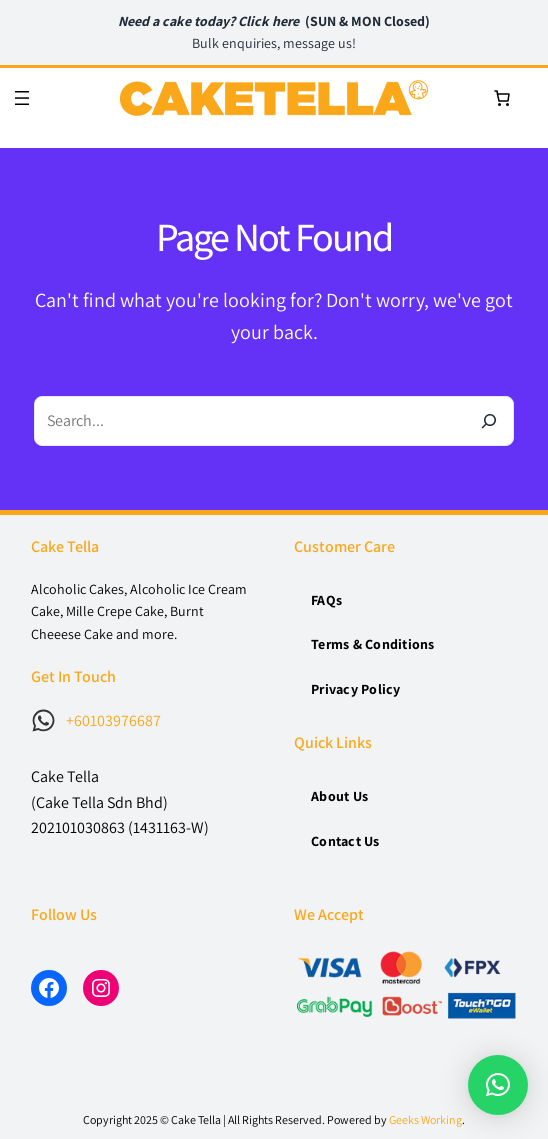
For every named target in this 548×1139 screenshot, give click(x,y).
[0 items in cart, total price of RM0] (502, 98)
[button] (498, 1085)
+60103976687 (113, 720)
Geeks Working (425, 1119)
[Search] (489, 421)
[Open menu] (22, 98)
